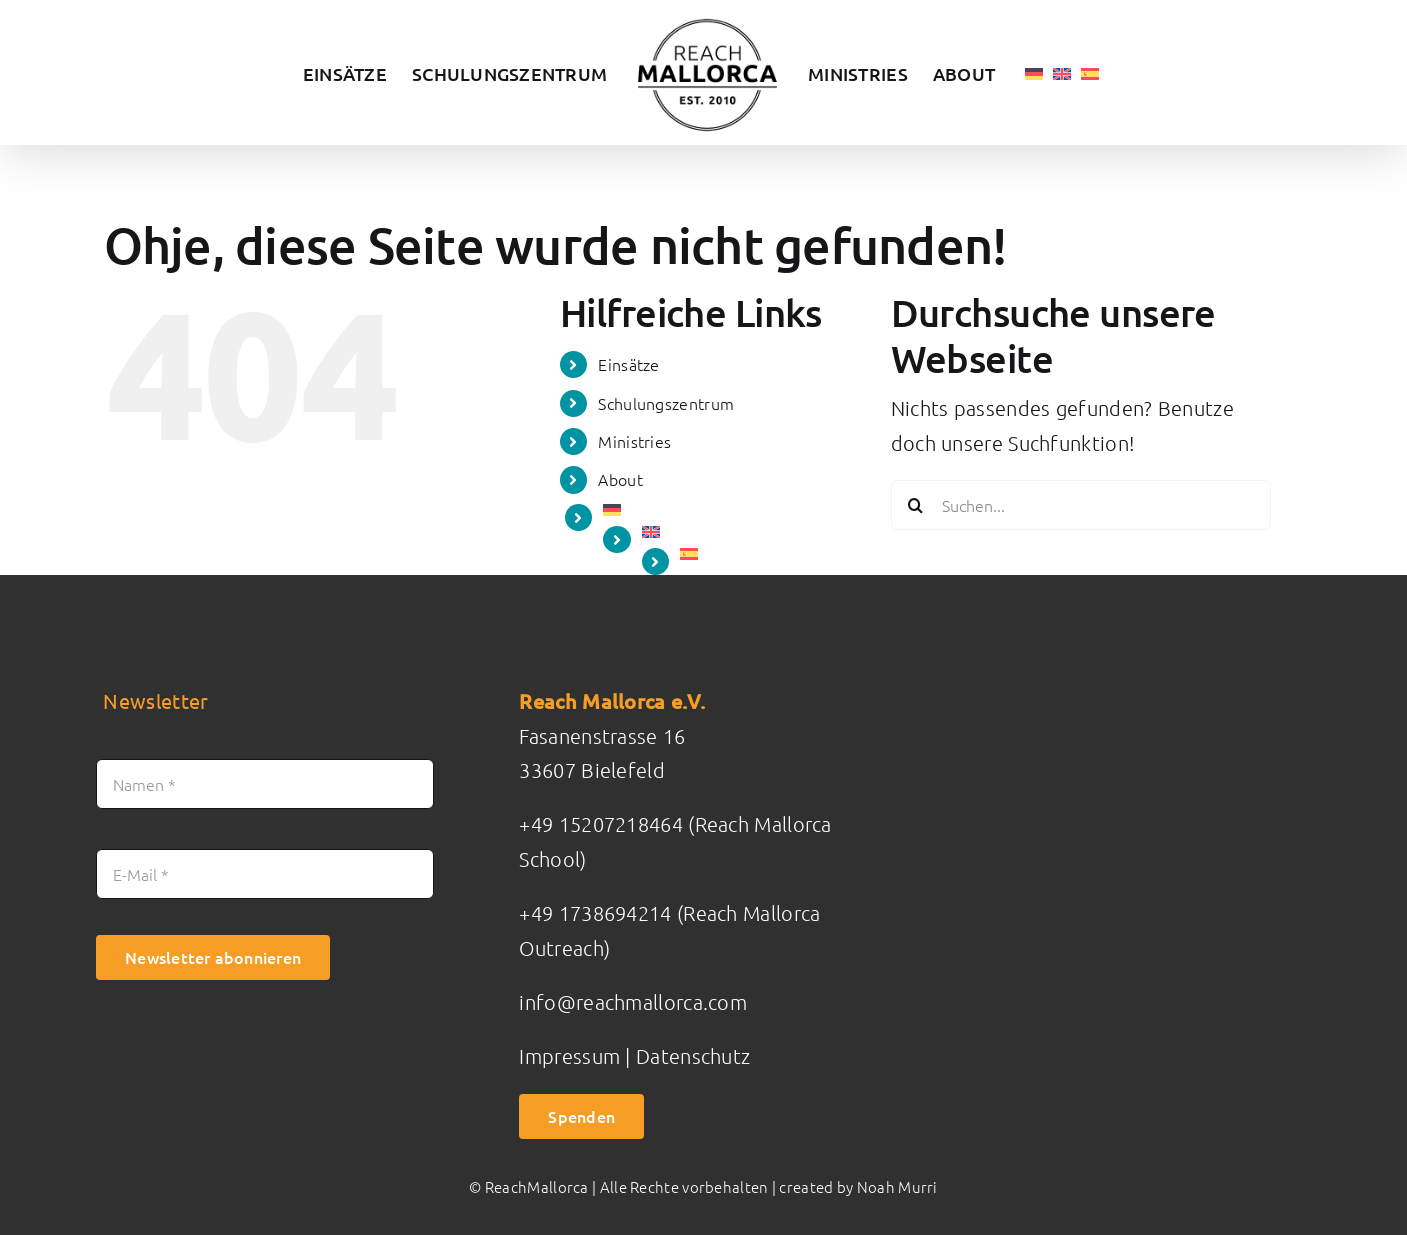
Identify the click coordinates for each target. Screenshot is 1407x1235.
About (620, 479)
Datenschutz (693, 1056)
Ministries (634, 441)
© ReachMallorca (529, 1186)
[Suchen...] (1081, 505)
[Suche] (916, 505)
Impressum (572, 1056)
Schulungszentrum (666, 403)
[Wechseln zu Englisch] (1062, 72)
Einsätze (628, 364)
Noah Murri (897, 1186)
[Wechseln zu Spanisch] (1090, 72)
